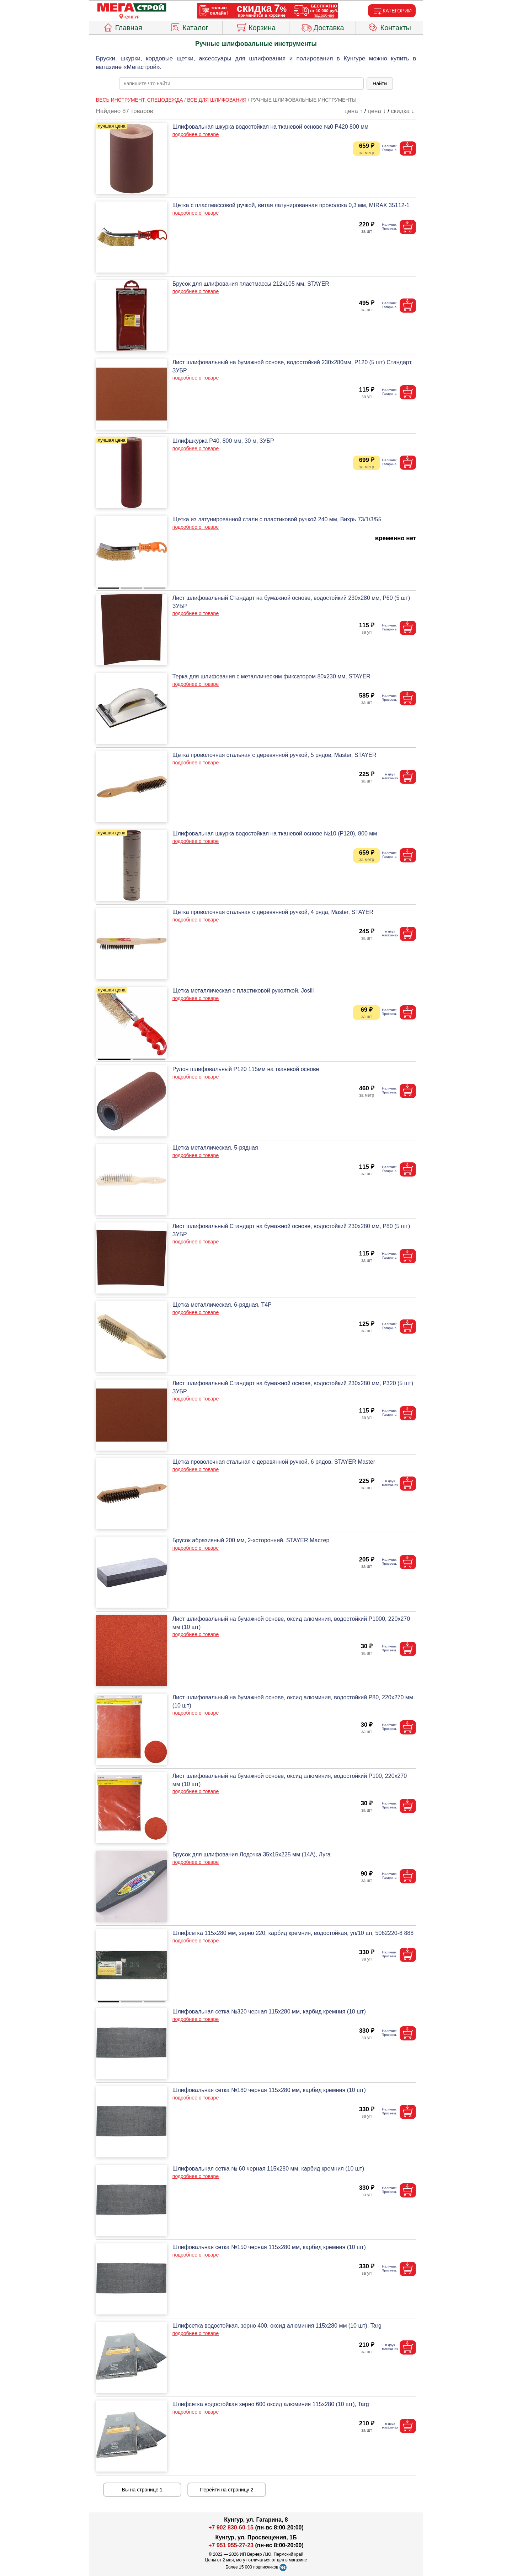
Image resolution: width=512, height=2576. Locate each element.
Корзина (256, 26)
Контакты (389, 26)
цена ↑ (354, 111)
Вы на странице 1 (142, 2489)
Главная (122, 26)
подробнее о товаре (195, 134)
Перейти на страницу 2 (227, 2489)
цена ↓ (377, 111)
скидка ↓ (402, 111)
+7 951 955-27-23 (231, 2545)
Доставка (322, 26)
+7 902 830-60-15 (231, 2527)
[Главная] (131, 8)
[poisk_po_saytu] (241, 83)
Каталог (189, 26)
